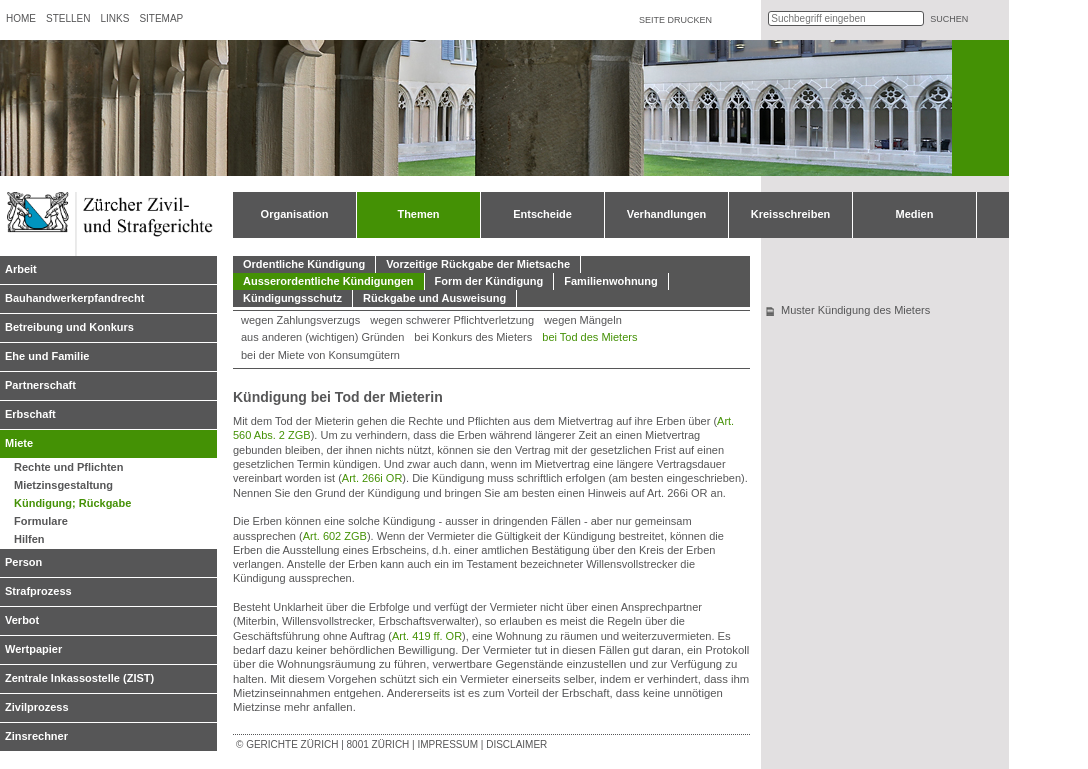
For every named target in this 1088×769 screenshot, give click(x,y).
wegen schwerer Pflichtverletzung (452, 320)
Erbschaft (30, 414)
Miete (19, 443)
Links (114, 18)
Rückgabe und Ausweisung (434, 298)
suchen (949, 19)
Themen (418, 214)
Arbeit (21, 269)
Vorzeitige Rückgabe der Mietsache (478, 264)
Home (21, 18)
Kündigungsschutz (292, 298)
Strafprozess (38, 591)
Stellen (68, 18)
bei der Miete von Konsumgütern (320, 355)
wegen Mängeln (583, 320)
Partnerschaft (40, 385)
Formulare (41, 521)
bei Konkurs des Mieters (473, 337)
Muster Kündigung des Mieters (855, 310)
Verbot (22, 620)
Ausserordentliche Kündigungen (328, 281)
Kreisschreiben (790, 214)
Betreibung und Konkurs (69, 327)
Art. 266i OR (372, 478)
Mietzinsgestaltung (63, 485)
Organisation (295, 214)
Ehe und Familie (47, 356)
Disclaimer (516, 744)
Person (23, 562)
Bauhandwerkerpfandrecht (74, 298)
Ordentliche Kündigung (304, 264)
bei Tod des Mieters (589, 337)
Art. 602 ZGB (335, 536)
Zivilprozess (37, 707)
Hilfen (29, 539)
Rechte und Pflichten (68, 467)
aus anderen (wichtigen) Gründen (322, 337)
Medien (915, 214)
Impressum (447, 744)
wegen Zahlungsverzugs (300, 320)
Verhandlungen (666, 214)
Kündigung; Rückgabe (72, 503)
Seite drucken (675, 20)
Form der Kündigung (489, 281)
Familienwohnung (611, 281)
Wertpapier (33, 649)
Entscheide (542, 214)
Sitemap (161, 18)
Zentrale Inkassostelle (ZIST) (79, 678)
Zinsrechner (36, 736)
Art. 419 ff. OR (427, 636)
